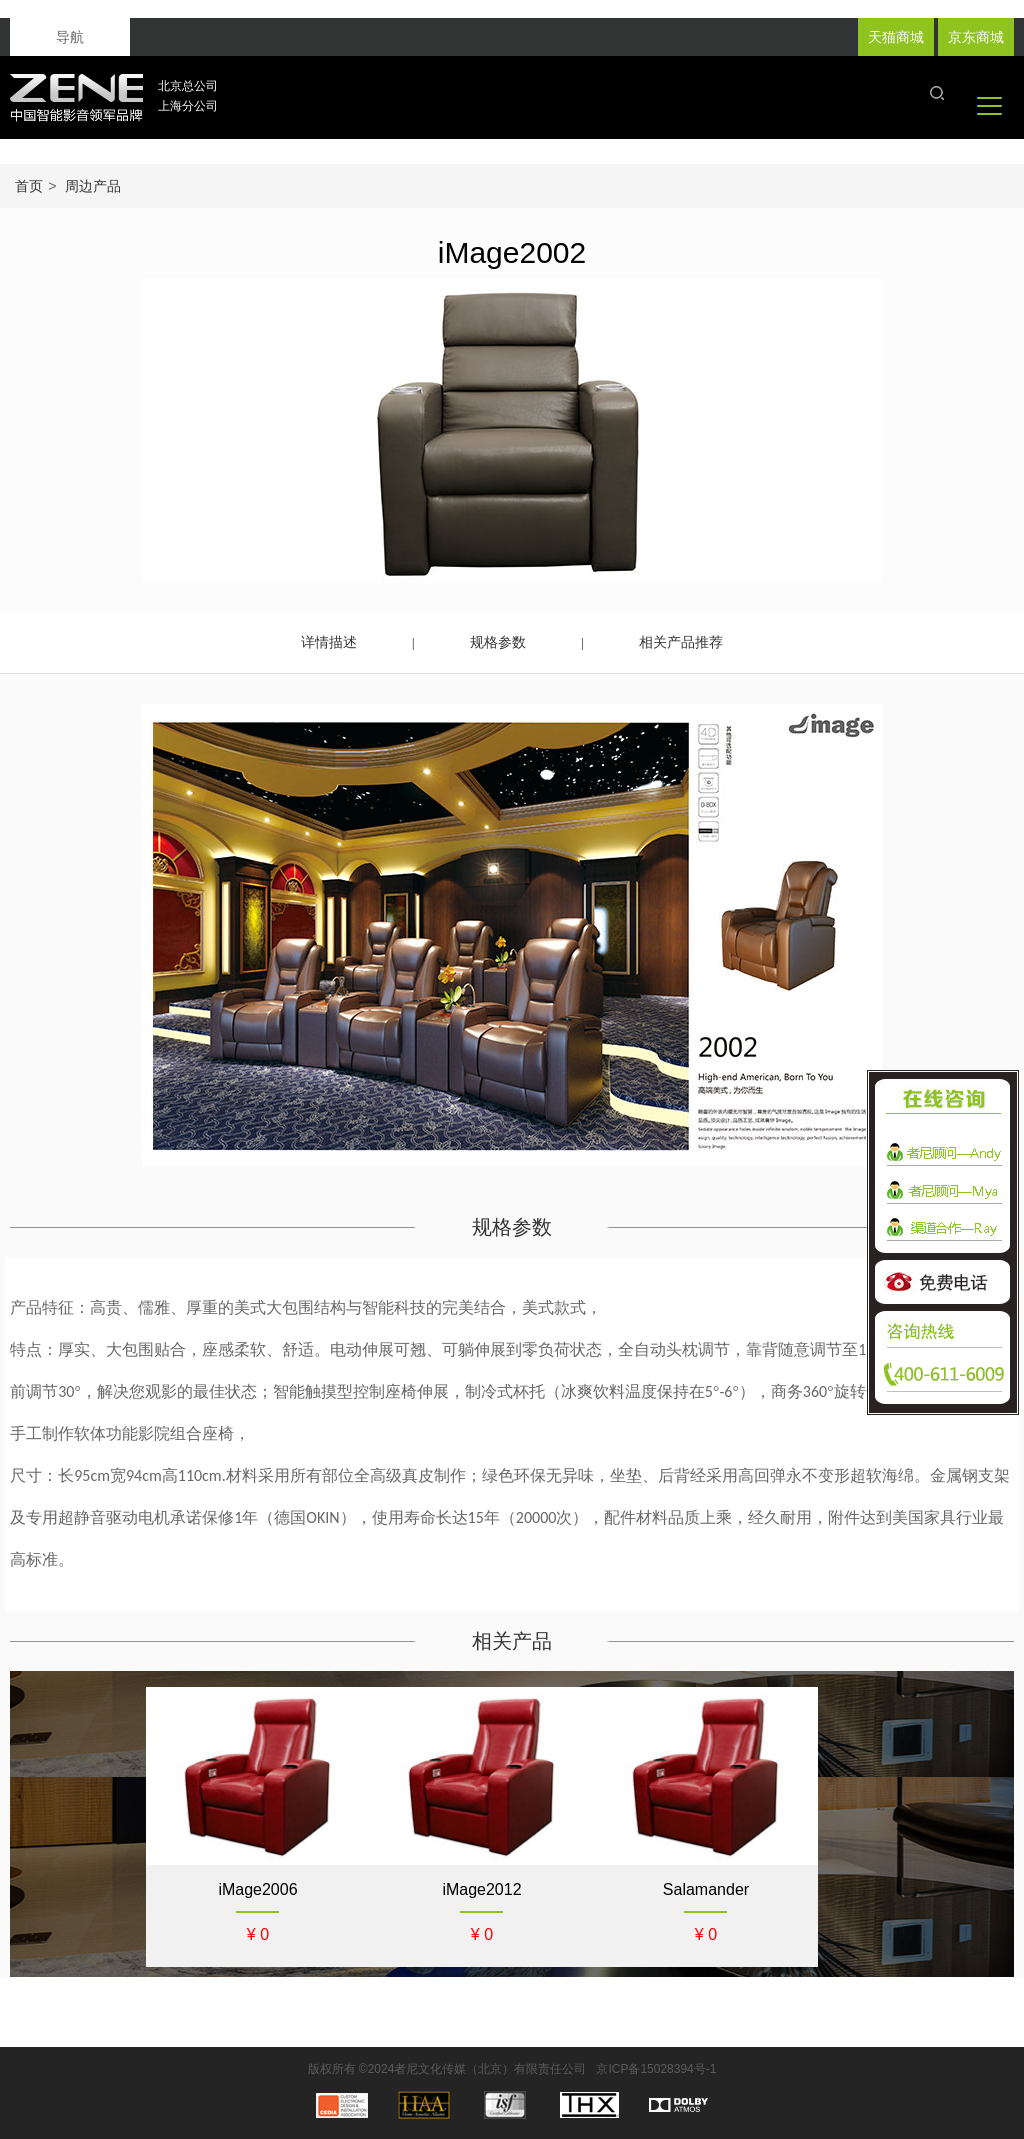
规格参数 (498, 642)
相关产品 (512, 1641)
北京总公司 (188, 86)
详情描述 (329, 642)
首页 (29, 186)
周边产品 (93, 186)
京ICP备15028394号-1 (656, 2069)
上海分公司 (188, 106)
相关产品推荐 (681, 642)
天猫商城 (896, 37)
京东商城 (976, 37)
